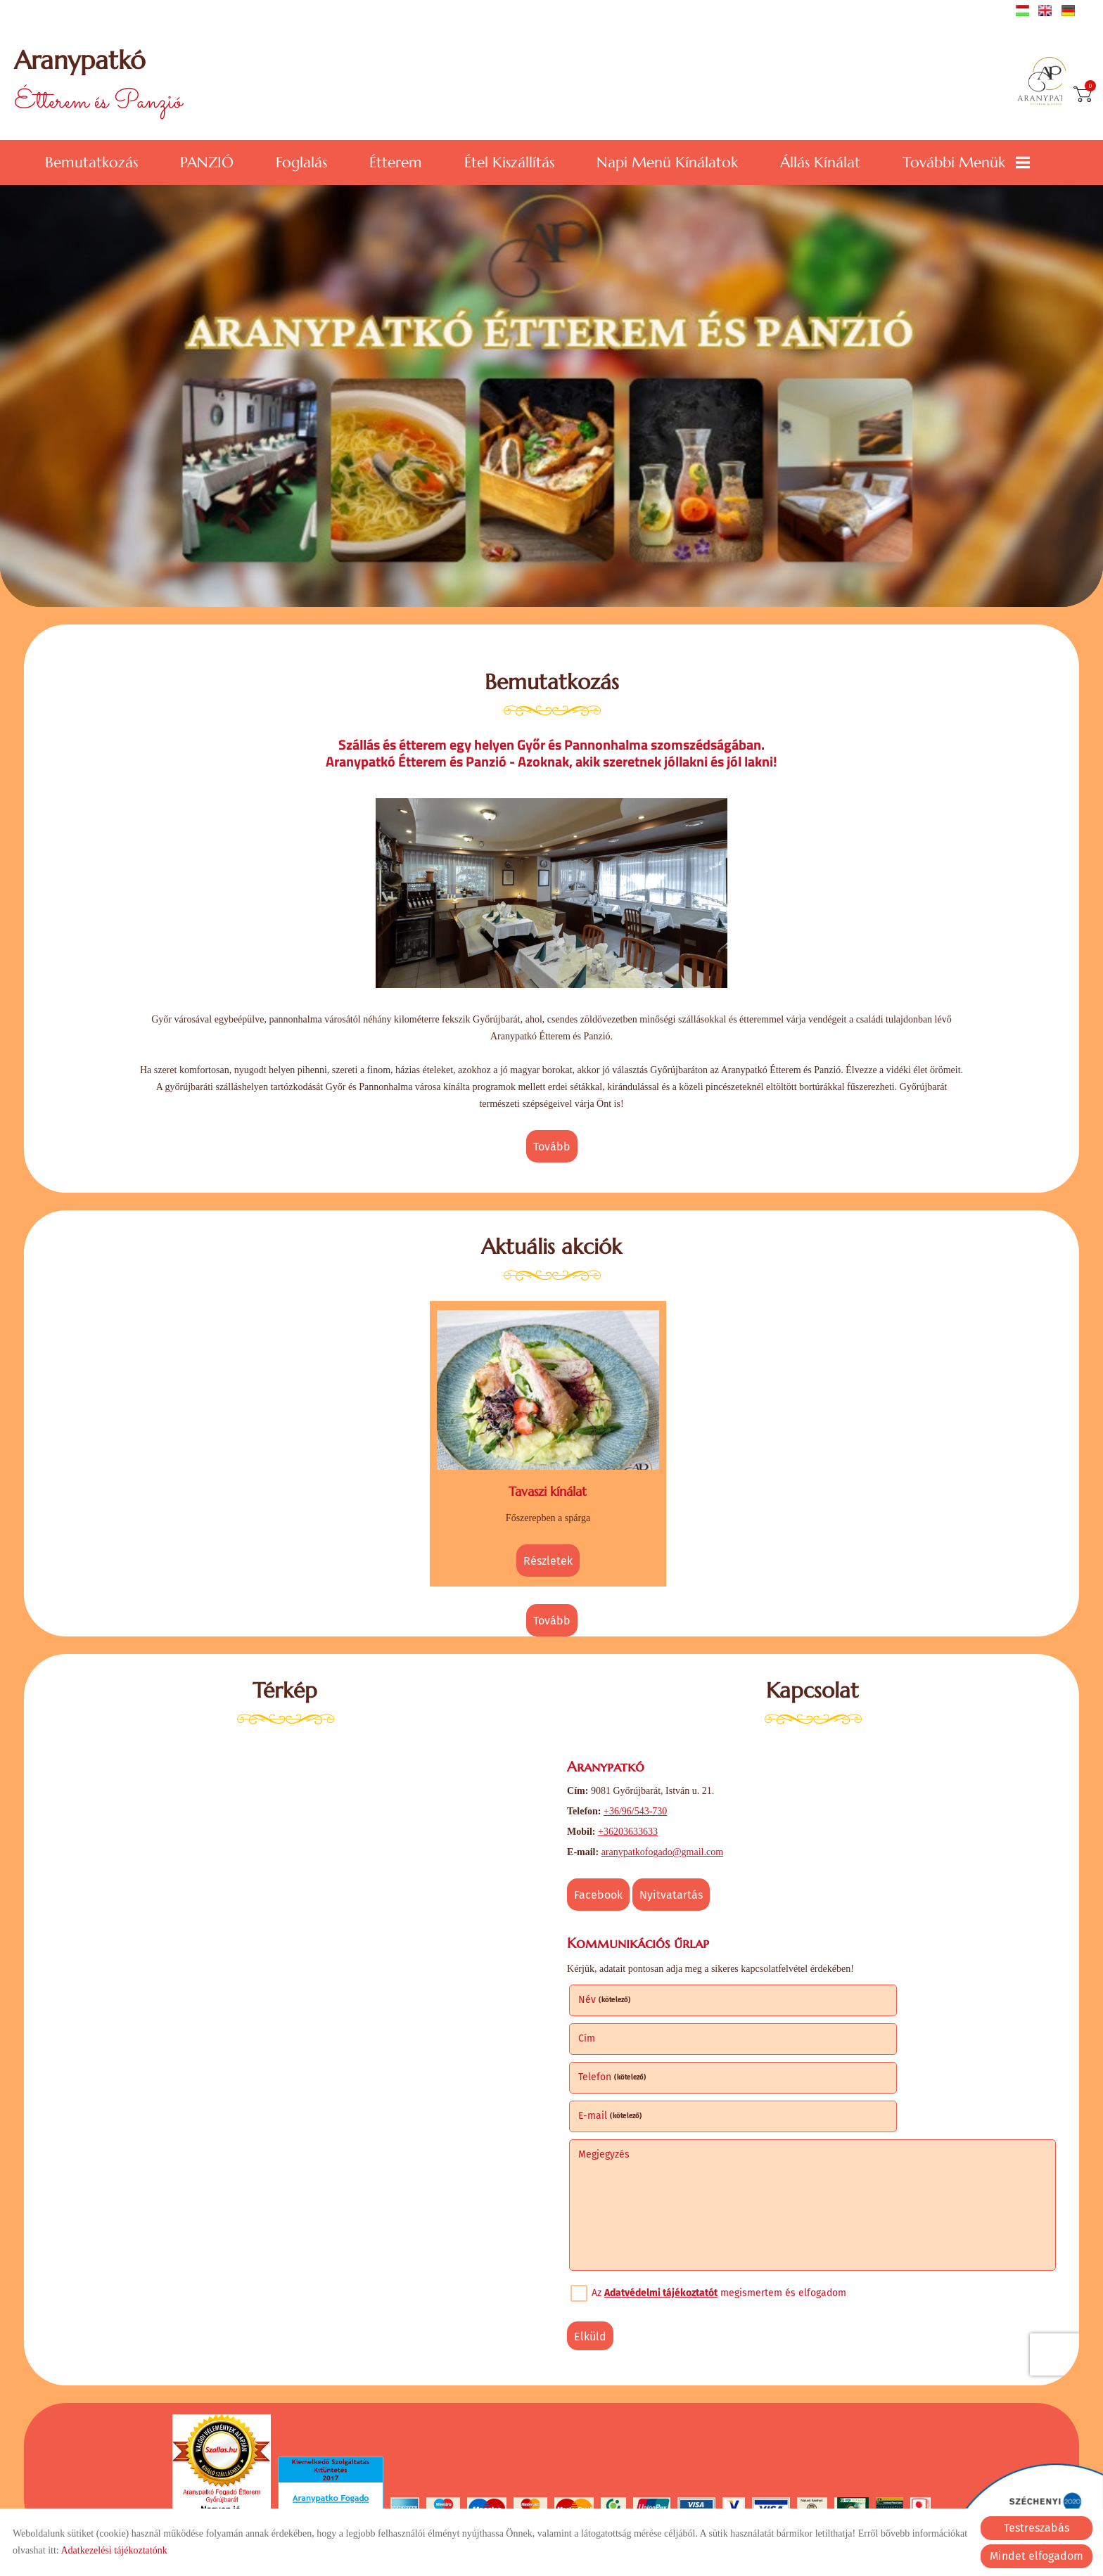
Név (610, 1985)
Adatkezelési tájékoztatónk (113, 2550)
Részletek (548, 1553)
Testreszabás (1036, 2528)
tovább (551, 1148)
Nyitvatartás (676, 1884)
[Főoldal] (1042, 83)
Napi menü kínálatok (667, 159)
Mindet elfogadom (1036, 2556)
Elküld (596, 2244)
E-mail (859, 2024)
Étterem (395, 159)
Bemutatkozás (91, 159)
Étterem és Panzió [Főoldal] (105, 82)
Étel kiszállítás (509, 159)
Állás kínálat (820, 159)
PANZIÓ (207, 159)
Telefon (618, 2024)
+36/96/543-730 (640, 1800)
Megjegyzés (609, 2062)
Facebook (604, 1884)
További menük (966, 159)
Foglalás (301, 159)
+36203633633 (633, 1821)
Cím (835, 1985)
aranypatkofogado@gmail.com (668, 1841)
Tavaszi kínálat (548, 1483)
